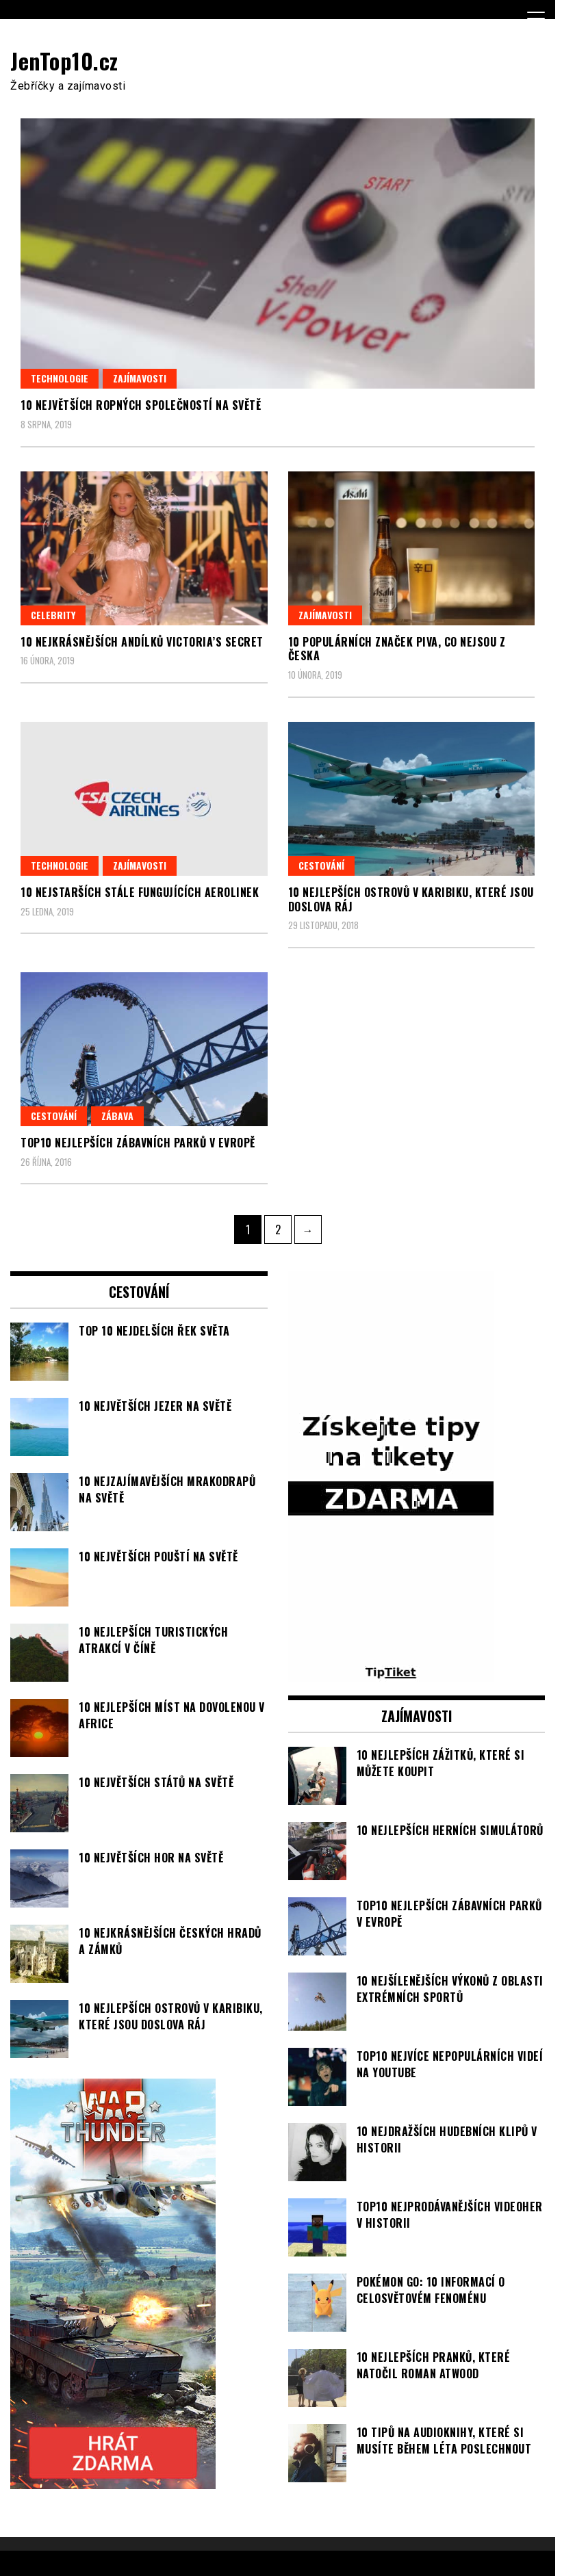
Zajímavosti (139, 378)
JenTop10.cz (64, 60)
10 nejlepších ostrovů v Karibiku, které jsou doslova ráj (411, 899)
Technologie (59, 378)
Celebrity (53, 615)
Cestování (321, 865)
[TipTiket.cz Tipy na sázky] (391, 1673)
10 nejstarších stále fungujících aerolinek (140, 892)
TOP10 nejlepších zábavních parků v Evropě (138, 1142)
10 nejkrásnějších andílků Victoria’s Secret (142, 642)
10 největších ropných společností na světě (141, 405)
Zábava (117, 1115)
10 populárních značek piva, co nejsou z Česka (397, 649)
